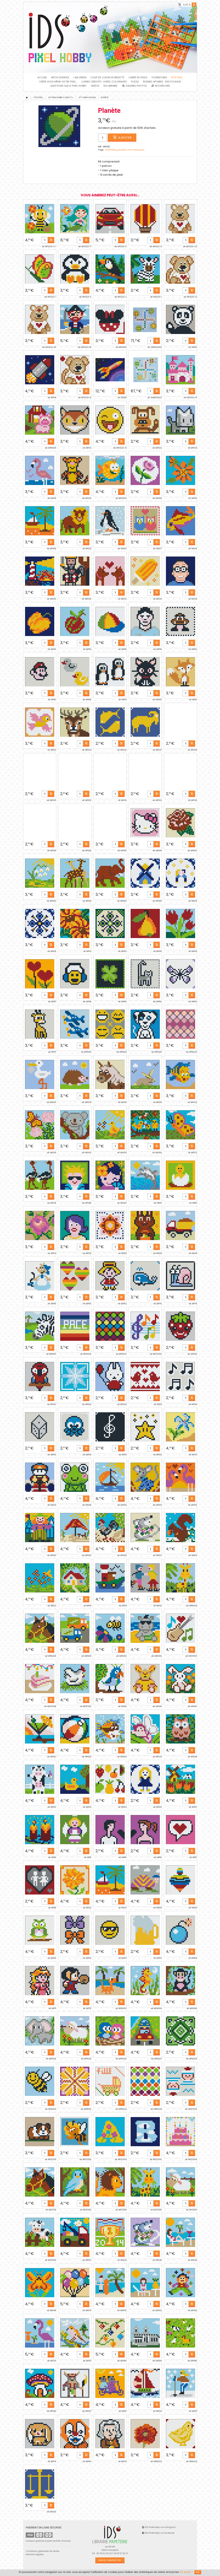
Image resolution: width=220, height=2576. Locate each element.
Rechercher (160, 85)
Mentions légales (35, 2554)
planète (122, 149)
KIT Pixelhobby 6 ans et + (61, 97)
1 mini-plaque (133, 149)
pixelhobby (111, 149)
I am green (79, 77)
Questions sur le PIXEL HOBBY (68, 85)
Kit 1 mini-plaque (87, 97)
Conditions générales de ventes (42, 2551)
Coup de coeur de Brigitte (107, 77)
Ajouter (122, 137)
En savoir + (186, 2572)
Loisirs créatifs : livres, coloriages (104, 81)
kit (143, 149)
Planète (105, 97)
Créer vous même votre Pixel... (58, 81)
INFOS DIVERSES (60, 77)
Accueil (42, 77)
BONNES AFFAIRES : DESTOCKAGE (162, 81)
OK (197, 2572)
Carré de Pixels (138, 77)
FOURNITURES (159, 77)
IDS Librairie (110, 85)
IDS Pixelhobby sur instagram (159, 2527)
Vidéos (95, 85)
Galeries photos (134, 85)
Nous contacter (110, 2560)
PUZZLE (135, 81)
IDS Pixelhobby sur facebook (158, 2532)
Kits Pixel (177, 77)
